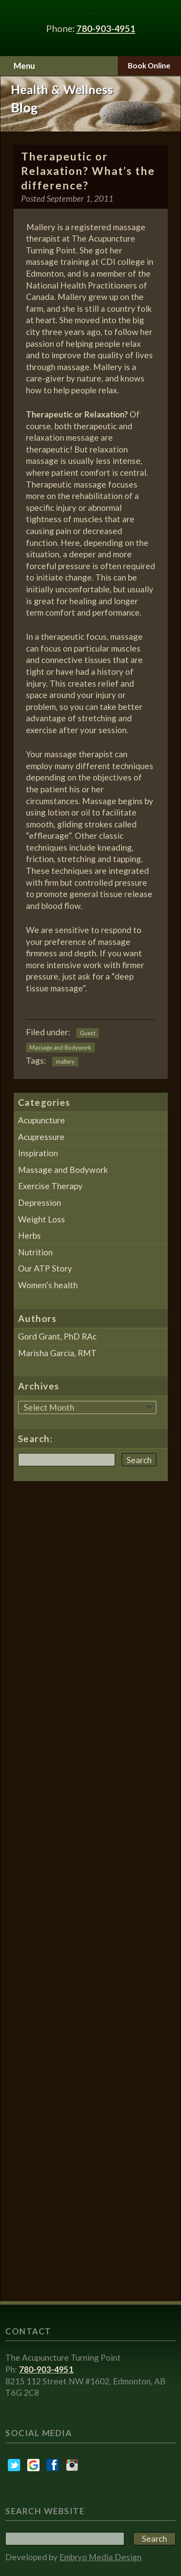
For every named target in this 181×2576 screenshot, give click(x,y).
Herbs (29, 1235)
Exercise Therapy (50, 1186)
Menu (24, 66)
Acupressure (41, 1137)
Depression (39, 1202)
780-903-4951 (105, 28)
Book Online (149, 65)
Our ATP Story (45, 1268)
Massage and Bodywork (60, 1047)
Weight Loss (41, 1219)
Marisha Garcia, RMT (57, 1353)
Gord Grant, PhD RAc (57, 1336)
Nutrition (35, 1252)
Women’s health (48, 1285)
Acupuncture (41, 1120)
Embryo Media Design (100, 2557)
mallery (65, 1061)
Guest (87, 1033)
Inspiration (38, 1153)
